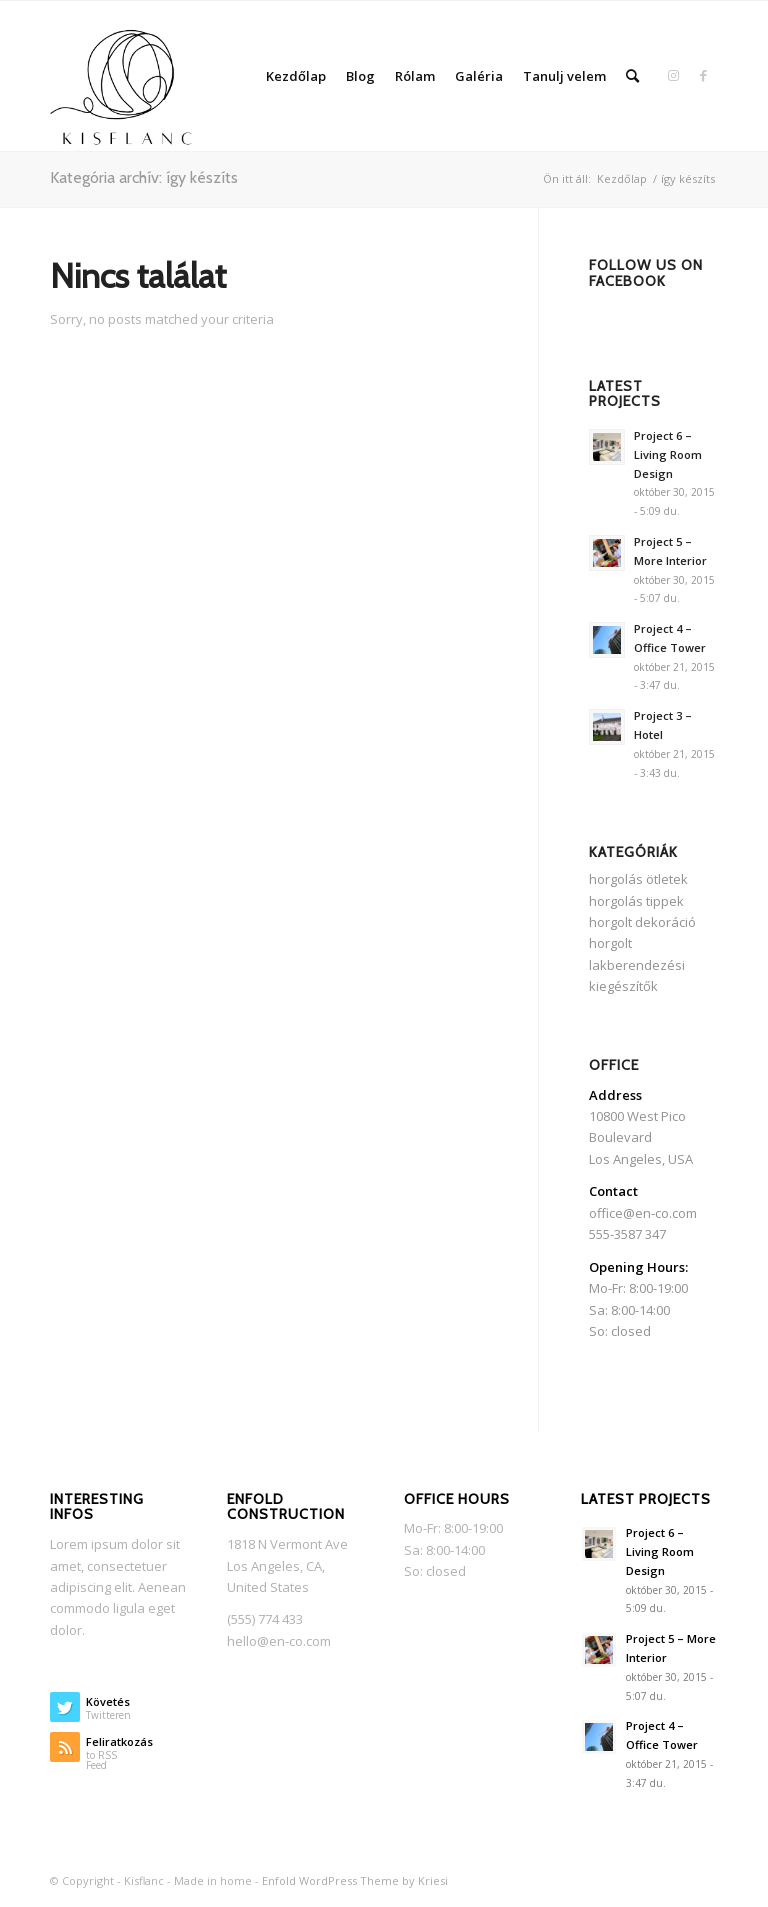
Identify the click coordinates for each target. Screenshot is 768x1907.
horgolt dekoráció (642, 922)
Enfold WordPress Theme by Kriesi (355, 1880)
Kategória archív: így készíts (144, 177)
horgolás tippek (636, 901)
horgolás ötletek (638, 879)
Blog (360, 76)
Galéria (479, 76)
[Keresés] (632, 76)
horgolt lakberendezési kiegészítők (637, 964)
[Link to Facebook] (703, 75)
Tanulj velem (564, 76)
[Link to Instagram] (673, 75)
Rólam (415, 76)
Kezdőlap (296, 76)
